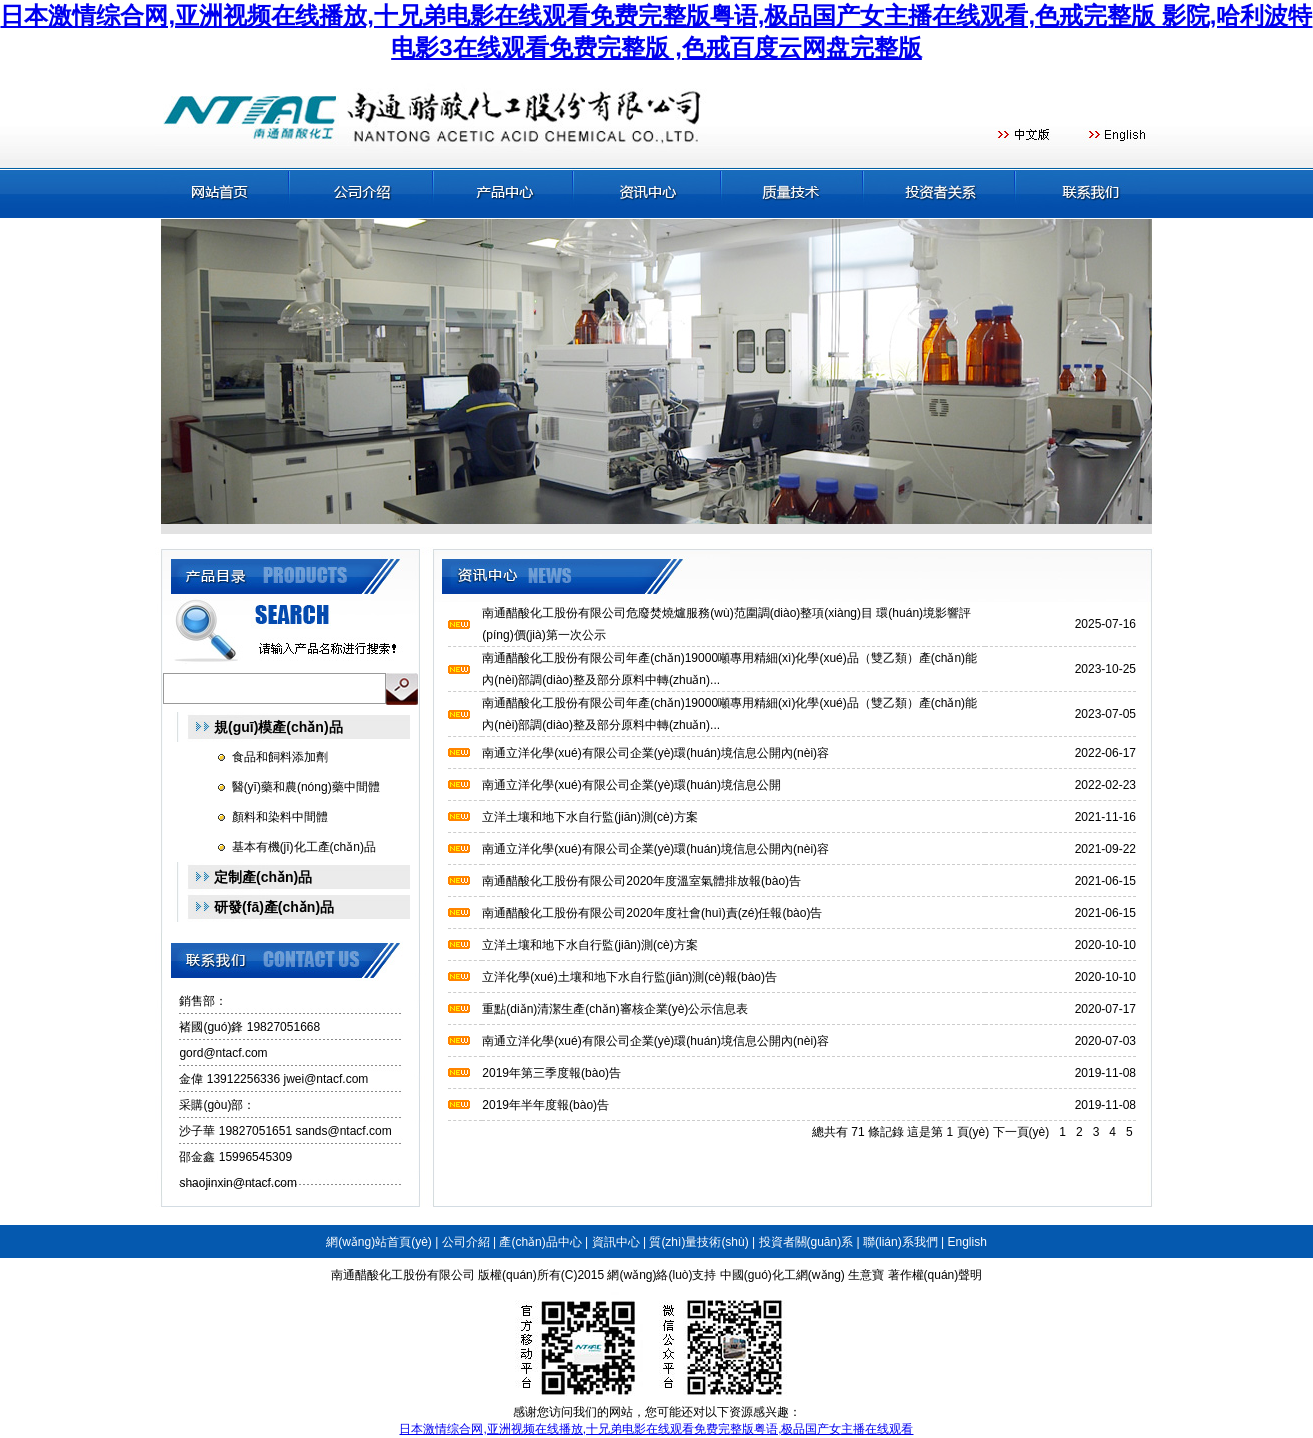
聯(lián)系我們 (900, 1242)
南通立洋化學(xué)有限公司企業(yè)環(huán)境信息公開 (631, 785)
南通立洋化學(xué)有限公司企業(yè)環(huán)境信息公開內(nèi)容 (655, 753)
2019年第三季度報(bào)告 (551, 1073)
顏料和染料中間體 (280, 817)
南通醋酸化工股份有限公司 (403, 1275)
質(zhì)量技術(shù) (698, 1242)
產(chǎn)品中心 (540, 1242)
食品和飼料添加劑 (280, 757)
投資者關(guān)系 (806, 1242)
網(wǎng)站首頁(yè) (379, 1242)
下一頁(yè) (1021, 1132)
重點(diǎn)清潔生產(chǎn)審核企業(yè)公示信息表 (615, 1009)
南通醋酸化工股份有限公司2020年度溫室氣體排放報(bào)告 (641, 881)
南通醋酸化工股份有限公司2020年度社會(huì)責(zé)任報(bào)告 (652, 913)
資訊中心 (616, 1242)
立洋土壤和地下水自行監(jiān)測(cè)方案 (589, 817)
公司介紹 (466, 1242)
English (966, 1242)
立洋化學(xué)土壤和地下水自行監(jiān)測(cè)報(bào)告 (629, 977)
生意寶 (866, 1275)
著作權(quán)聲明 (935, 1275)
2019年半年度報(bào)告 (545, 1105)
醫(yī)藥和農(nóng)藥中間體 (306, 787)
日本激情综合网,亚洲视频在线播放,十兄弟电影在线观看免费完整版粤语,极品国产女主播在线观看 (656, 1429)
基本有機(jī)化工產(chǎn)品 (304, 847)
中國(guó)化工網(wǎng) (782, 1275)
